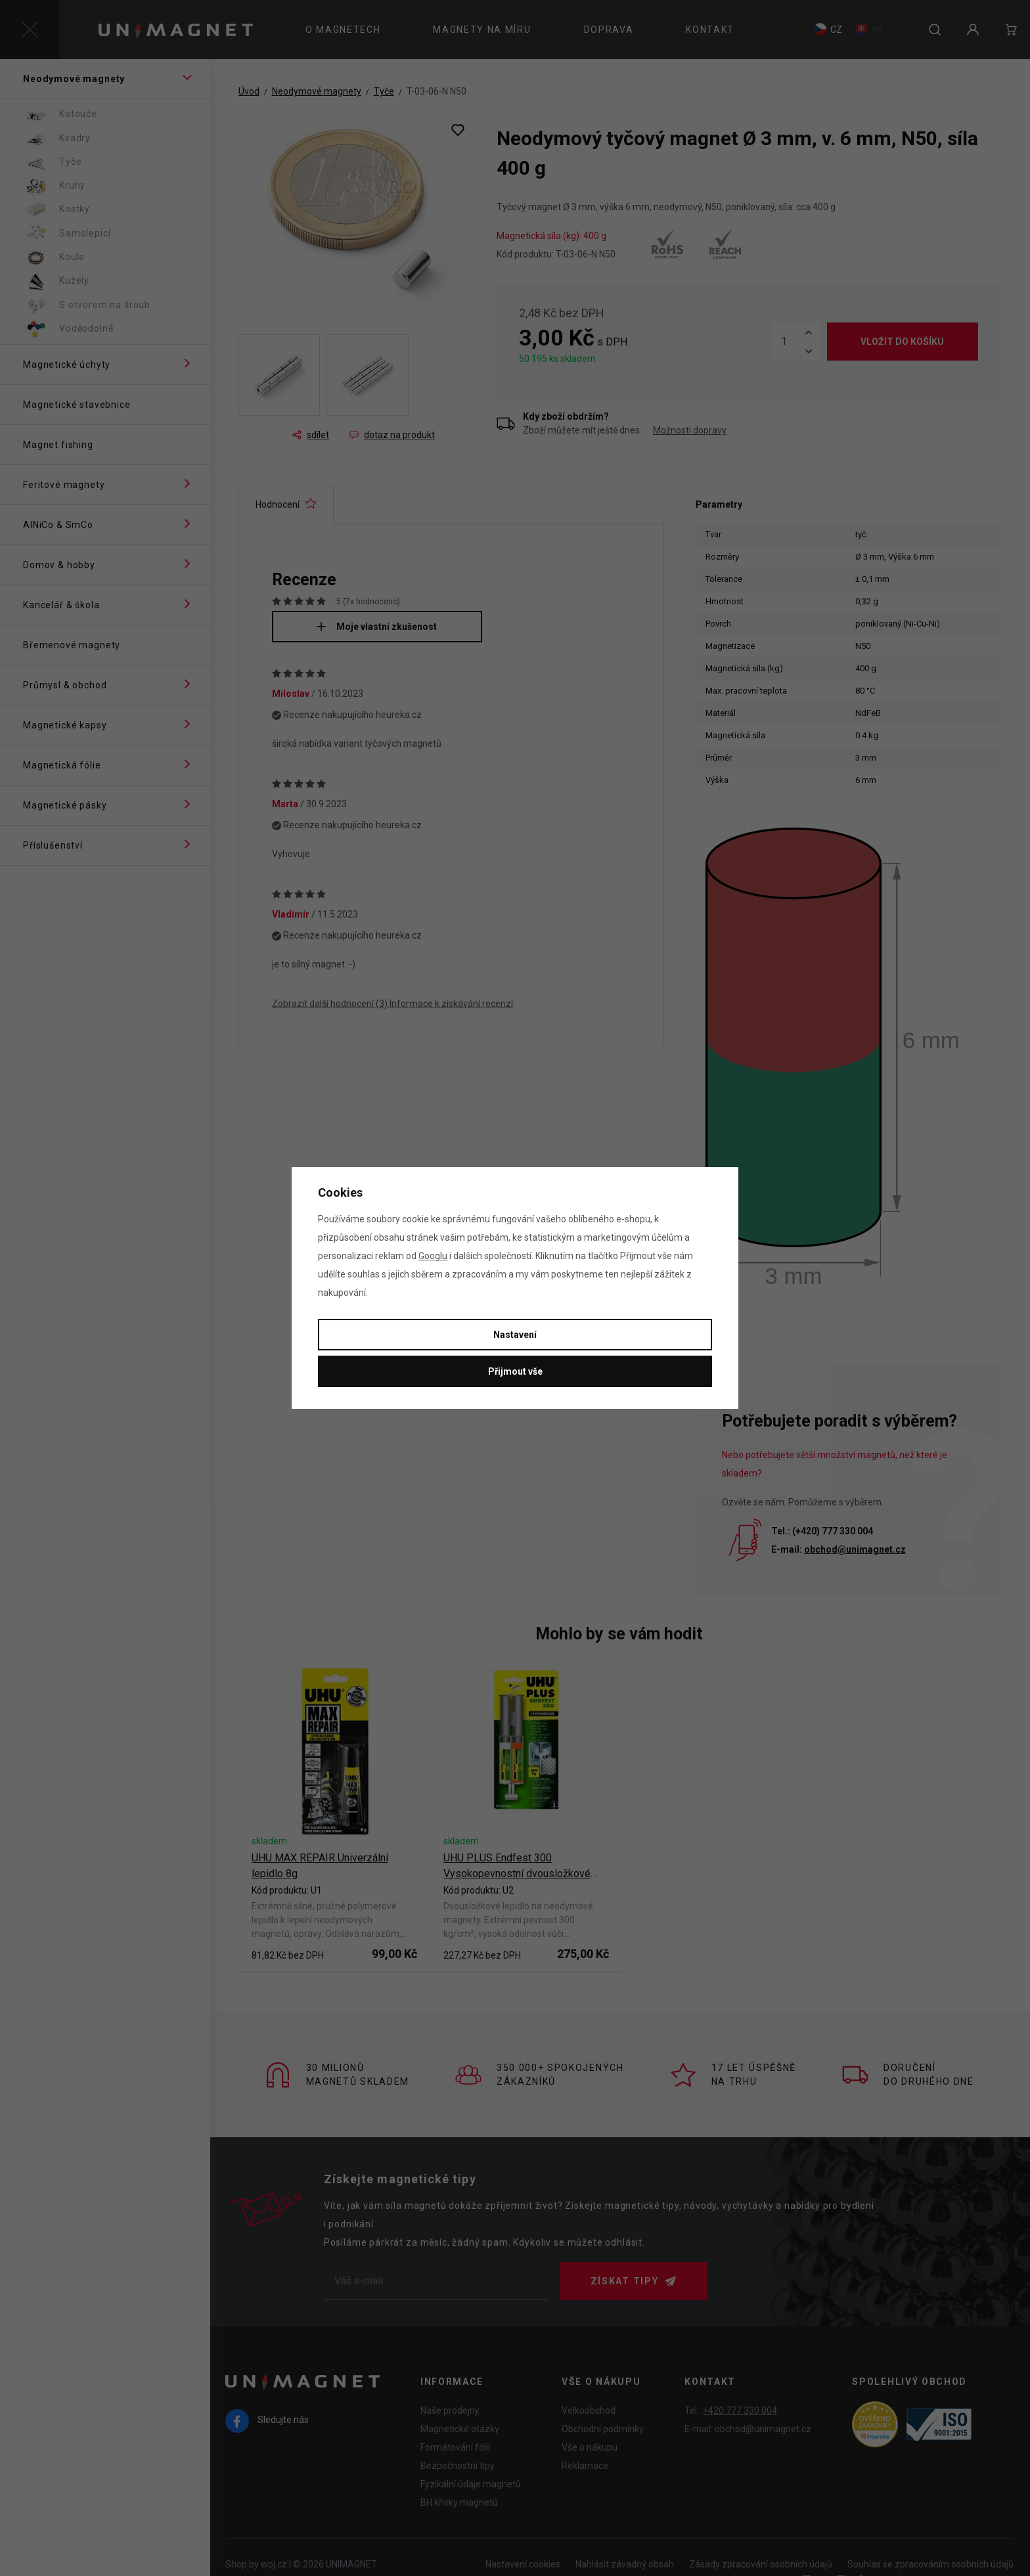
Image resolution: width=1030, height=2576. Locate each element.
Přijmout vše (515, 1371)
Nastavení (515, 1334)
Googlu (432, 1256)
